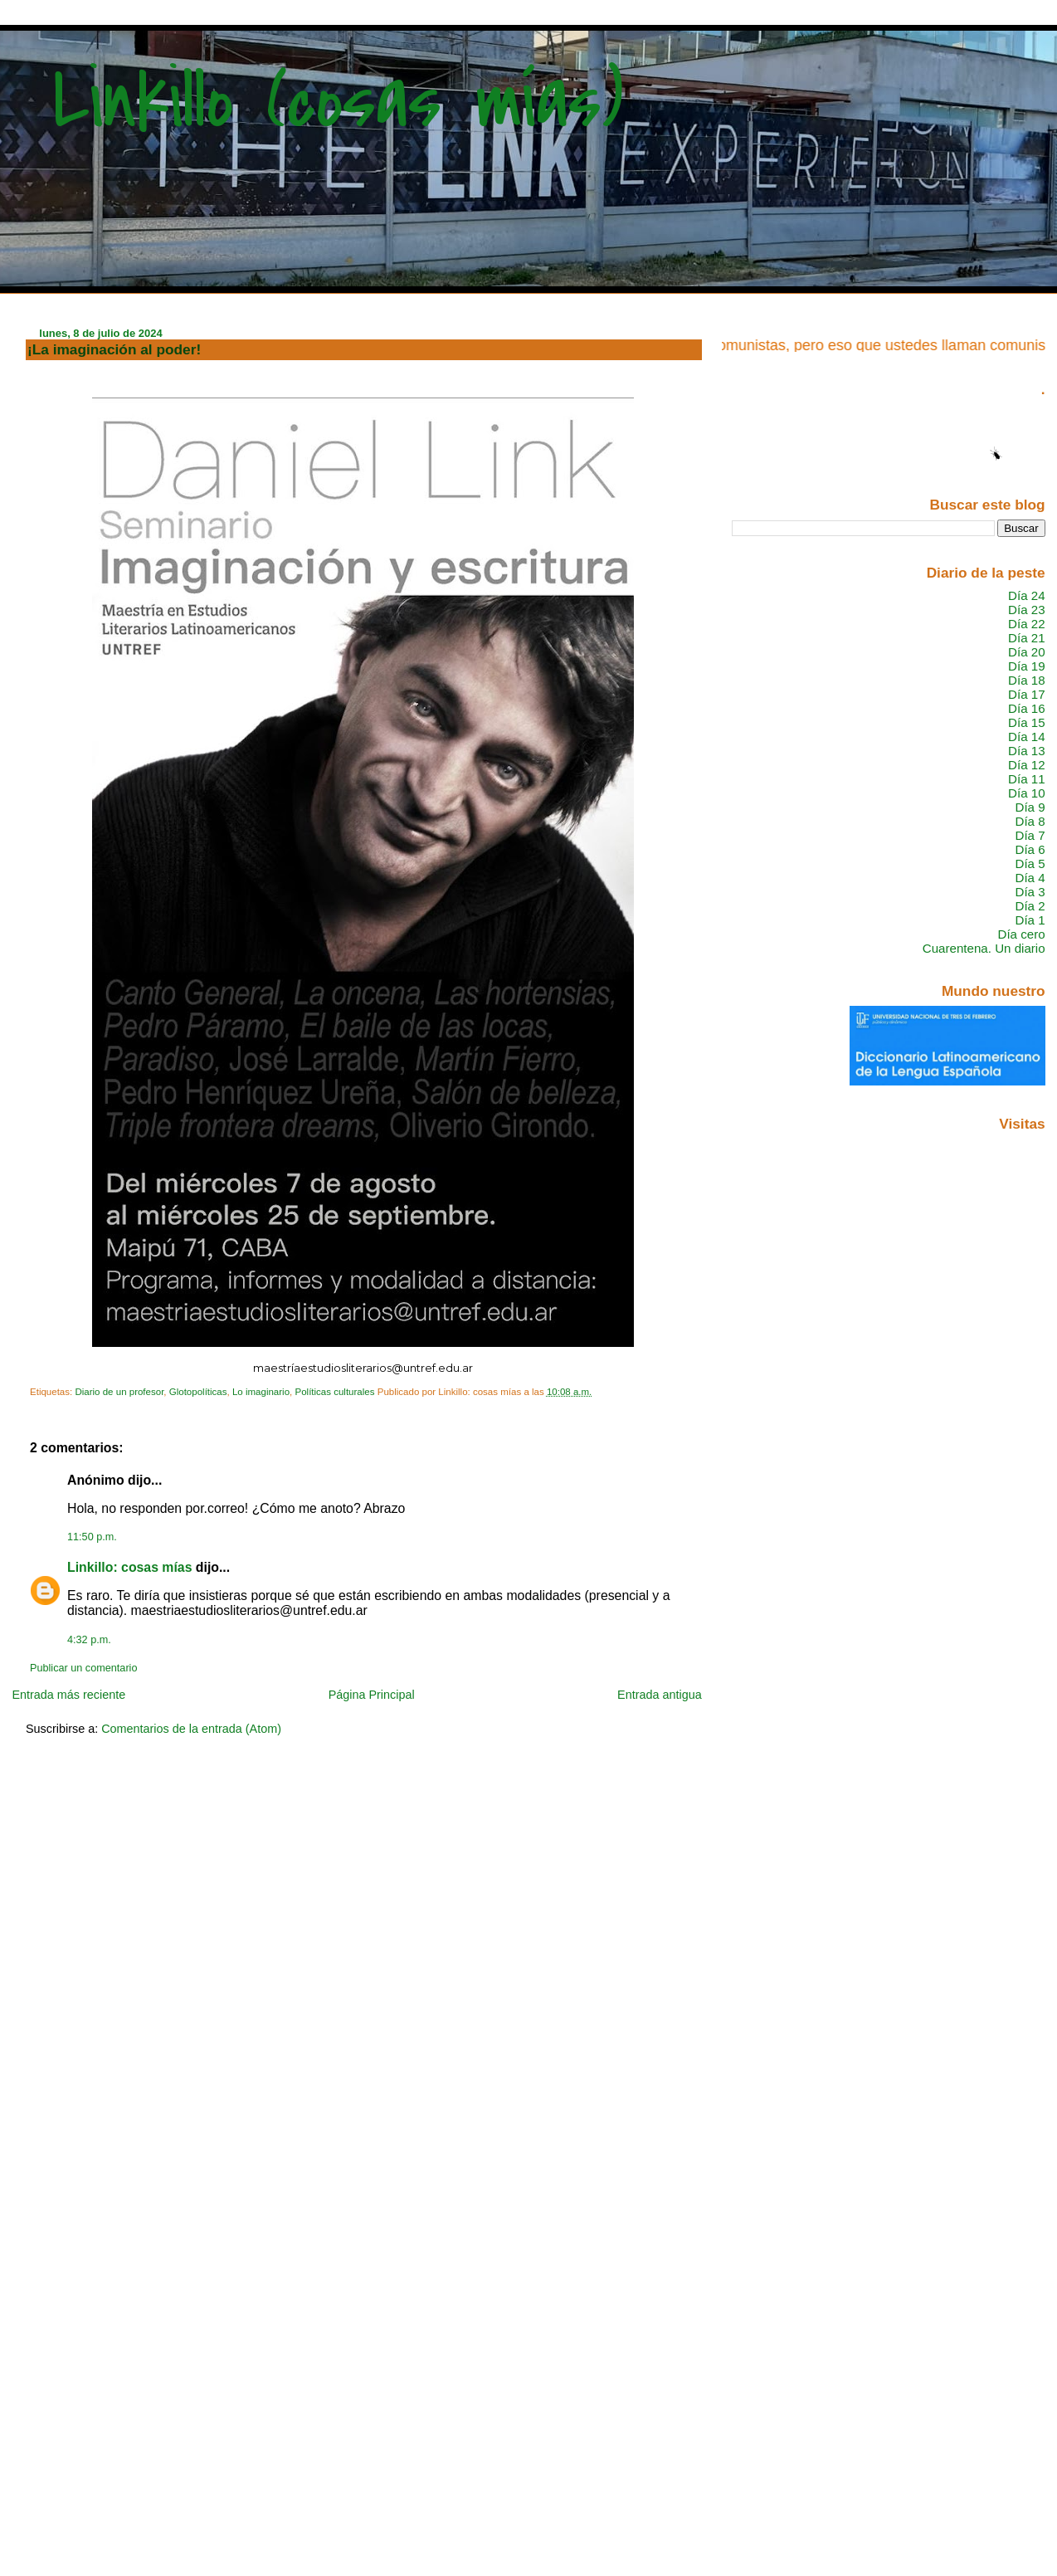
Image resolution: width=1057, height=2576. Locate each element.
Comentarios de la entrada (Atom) (191, 1728)
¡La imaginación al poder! (114, 349)
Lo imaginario (261, 1392)
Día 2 (1030, 906)
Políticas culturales (334, 1392)
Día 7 (1030, 835)
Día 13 (1026, 751)
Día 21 (1026, 638)
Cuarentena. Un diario (984, 948)
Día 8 (1030, 821)
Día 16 (1026, 708)
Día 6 (1030, 849)
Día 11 (1026, 779)
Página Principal (372, 1694)
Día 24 (1026, 595)
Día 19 (1026, 666)
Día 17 (1026, 694)
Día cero (1021, 934)
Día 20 (1026, 652)
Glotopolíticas (198, 1392)
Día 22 (1026, 624)
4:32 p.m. (89, 1640)
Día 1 (1030, 920)
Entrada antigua (659, 1694)
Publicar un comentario (83, 1668)
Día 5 (1030, 863)
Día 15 (1026, 722)
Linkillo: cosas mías (129, 1567)
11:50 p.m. (92, 1537)
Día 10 (1026, 793)
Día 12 (1026, 765)
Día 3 (1030, 892)
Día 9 (1030, 807)
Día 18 (1026, 680)
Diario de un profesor (119, 1392)
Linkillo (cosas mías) (338, 102)
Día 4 (1030, 878)
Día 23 (1026, 610)
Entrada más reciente (68, 1694)
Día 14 (1026, 736)
